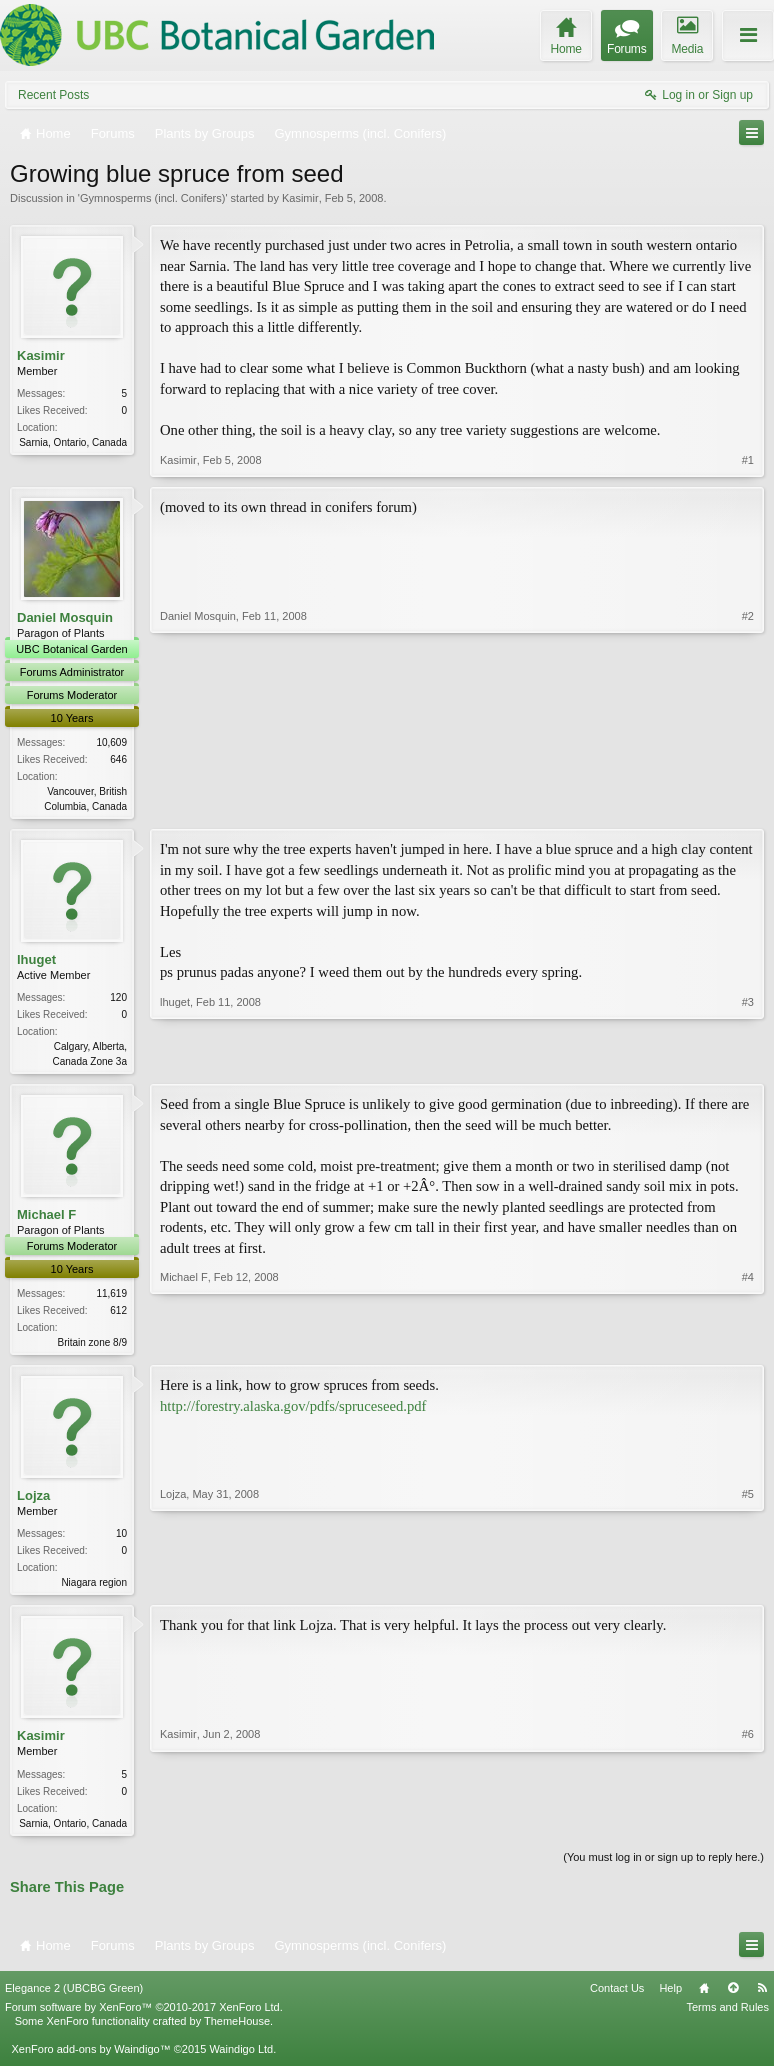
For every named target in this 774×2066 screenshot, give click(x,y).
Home (704, 1997)
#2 (748, 804)
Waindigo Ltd (241, 2059)
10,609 (111, 742)
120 (118, 999)
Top (733, 1997)
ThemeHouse (237, 2031)
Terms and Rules (727, 2017)
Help (670, 1997)
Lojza (33, 1501)
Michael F (46, 1218)
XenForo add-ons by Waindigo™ (90, 2059)
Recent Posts (53, 95)
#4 (748, 1344)
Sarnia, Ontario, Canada (73, 442)
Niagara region (94, 1588)
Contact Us (617, 1997)
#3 (748, 1061)
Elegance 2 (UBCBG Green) (74, 1997)
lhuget (36, 961)
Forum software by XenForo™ (144, 2017)
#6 (748, 1828)
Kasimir (300, 198)
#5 (748, 1586)
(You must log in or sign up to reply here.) (663, 1866)
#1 (748, 460)
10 (121, 1539)
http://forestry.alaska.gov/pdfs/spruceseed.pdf (293, 1411)
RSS (762, 1997)
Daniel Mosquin (65, 617)
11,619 (111, 1297)
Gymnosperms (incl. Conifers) (152, 198)
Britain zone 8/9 (93, 1346)
